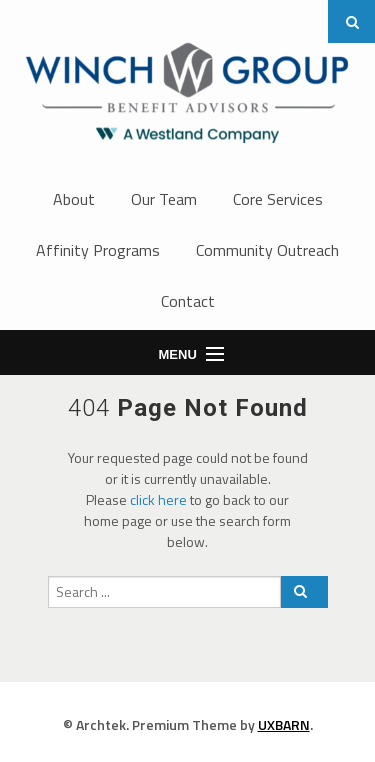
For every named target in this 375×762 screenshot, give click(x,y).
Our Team (164, 199)
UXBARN (284, 724)
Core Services (278, 199)
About (74, 199)
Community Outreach (267, 250)
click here (158, 499)
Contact (188, 301)
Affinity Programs (98, 250)
